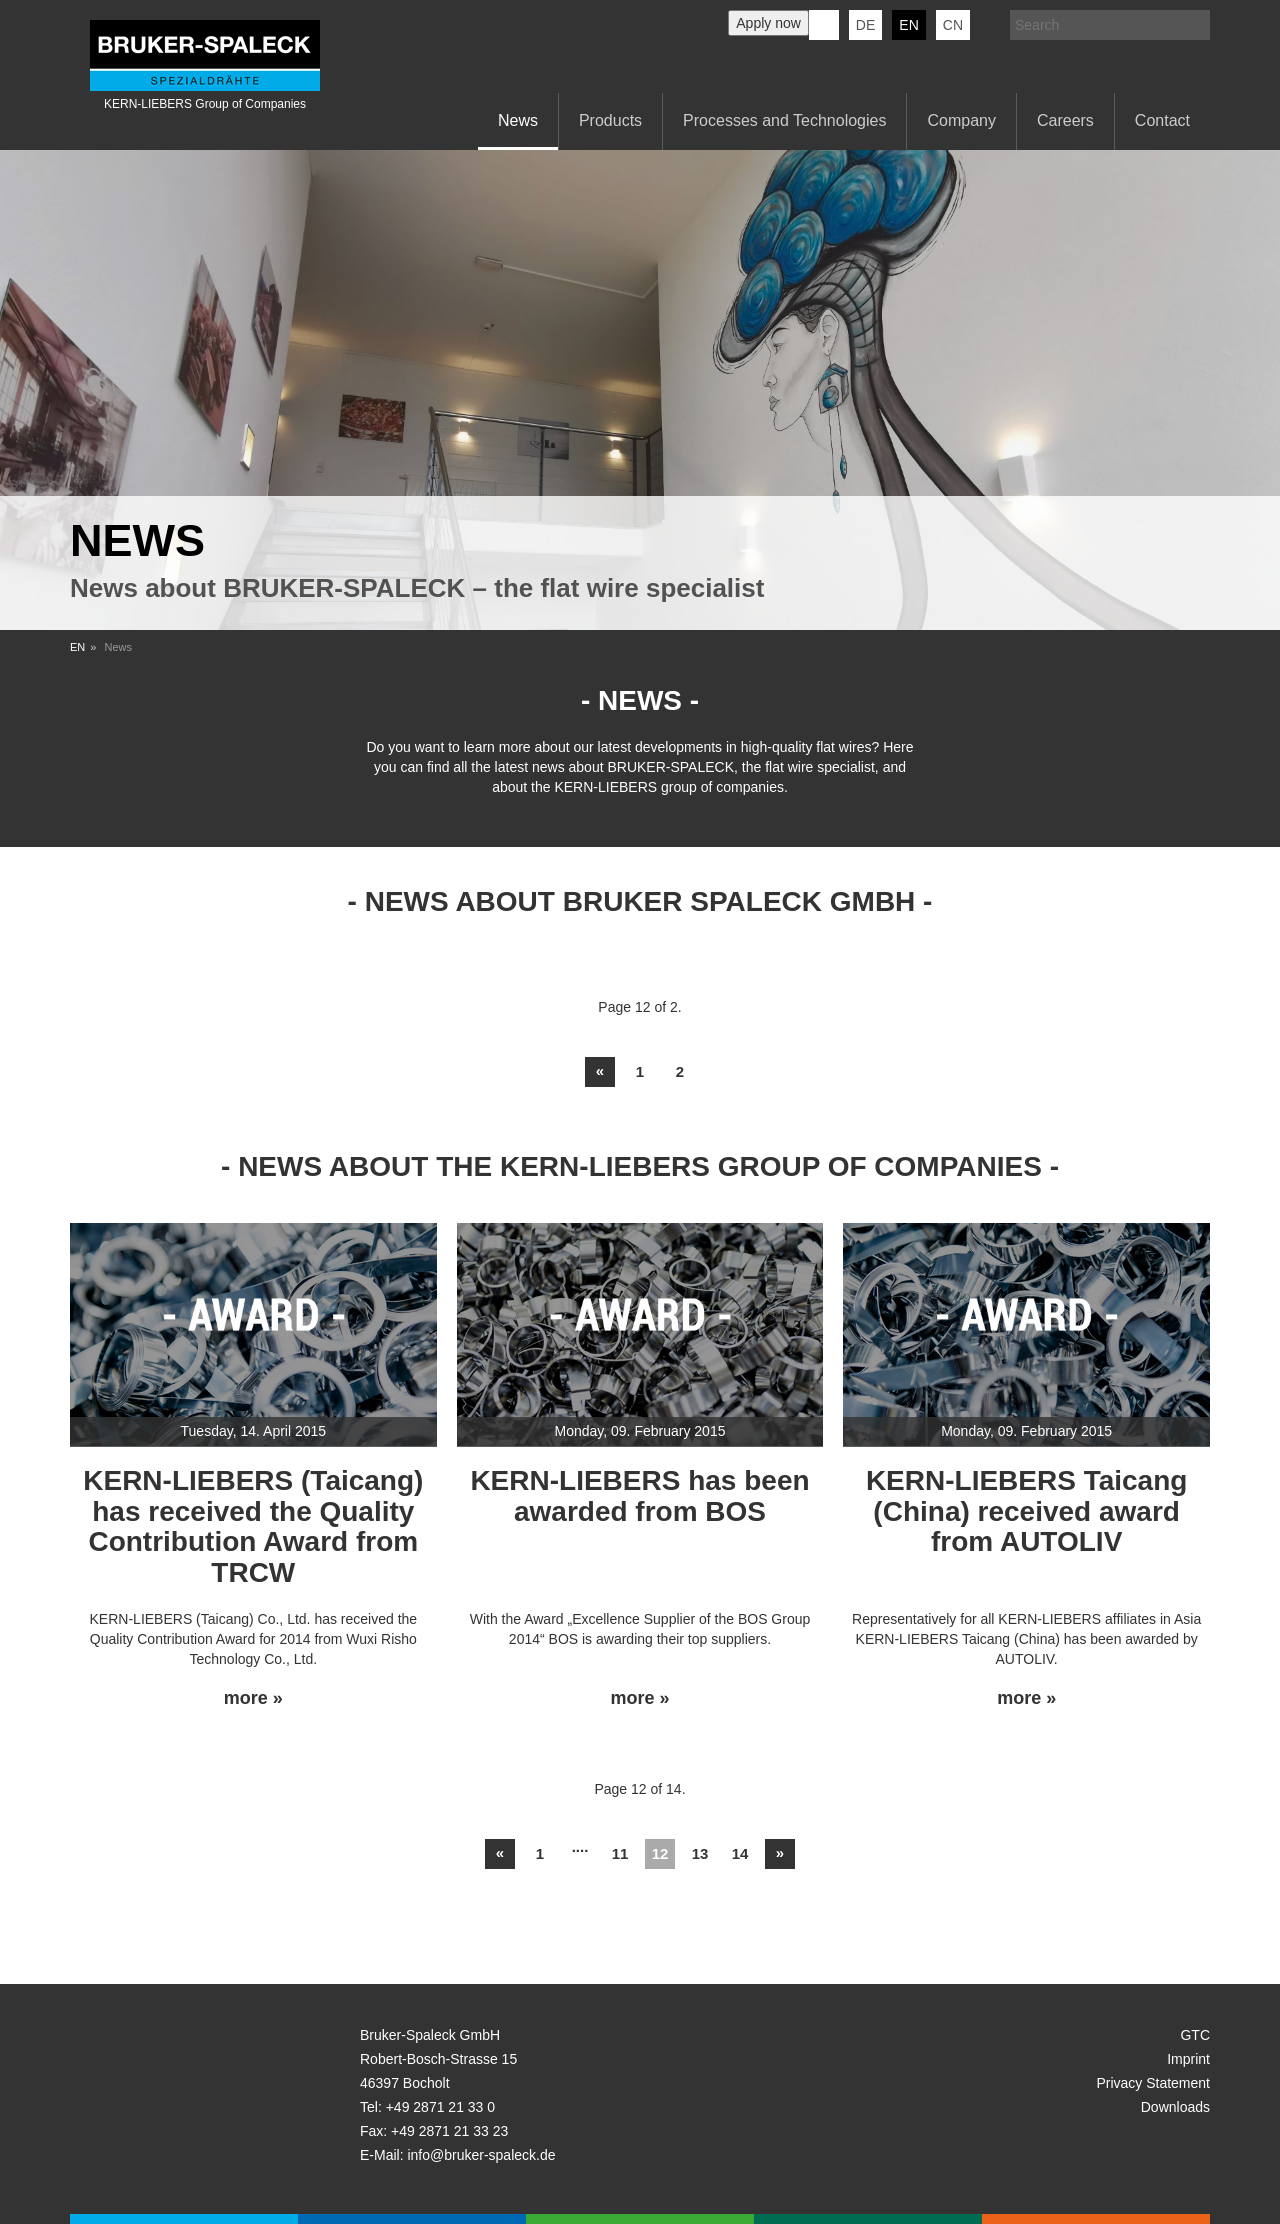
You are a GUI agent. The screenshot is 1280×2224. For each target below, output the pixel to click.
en (908, 25)
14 (740, 1853)
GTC (1195, 2035)
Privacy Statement (1153, 2083)
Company (961, 120)
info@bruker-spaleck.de (481, 2155)
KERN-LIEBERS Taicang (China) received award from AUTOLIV (1027, 1511)
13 (700, 1853)
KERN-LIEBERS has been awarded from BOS (639, 1496)
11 (620, 1853)
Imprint (1188, 2059)
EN (77, 647)
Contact (1162, 120)
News (518, 120)
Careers (1065, 120)
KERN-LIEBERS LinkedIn (824, 25)
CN (953, 25)
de (865, 25)
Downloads (1175, 2107)
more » (253, 1698)
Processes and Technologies (784, 120)
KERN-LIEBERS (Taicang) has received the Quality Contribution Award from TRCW (253, 1526)
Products (610, 120)
